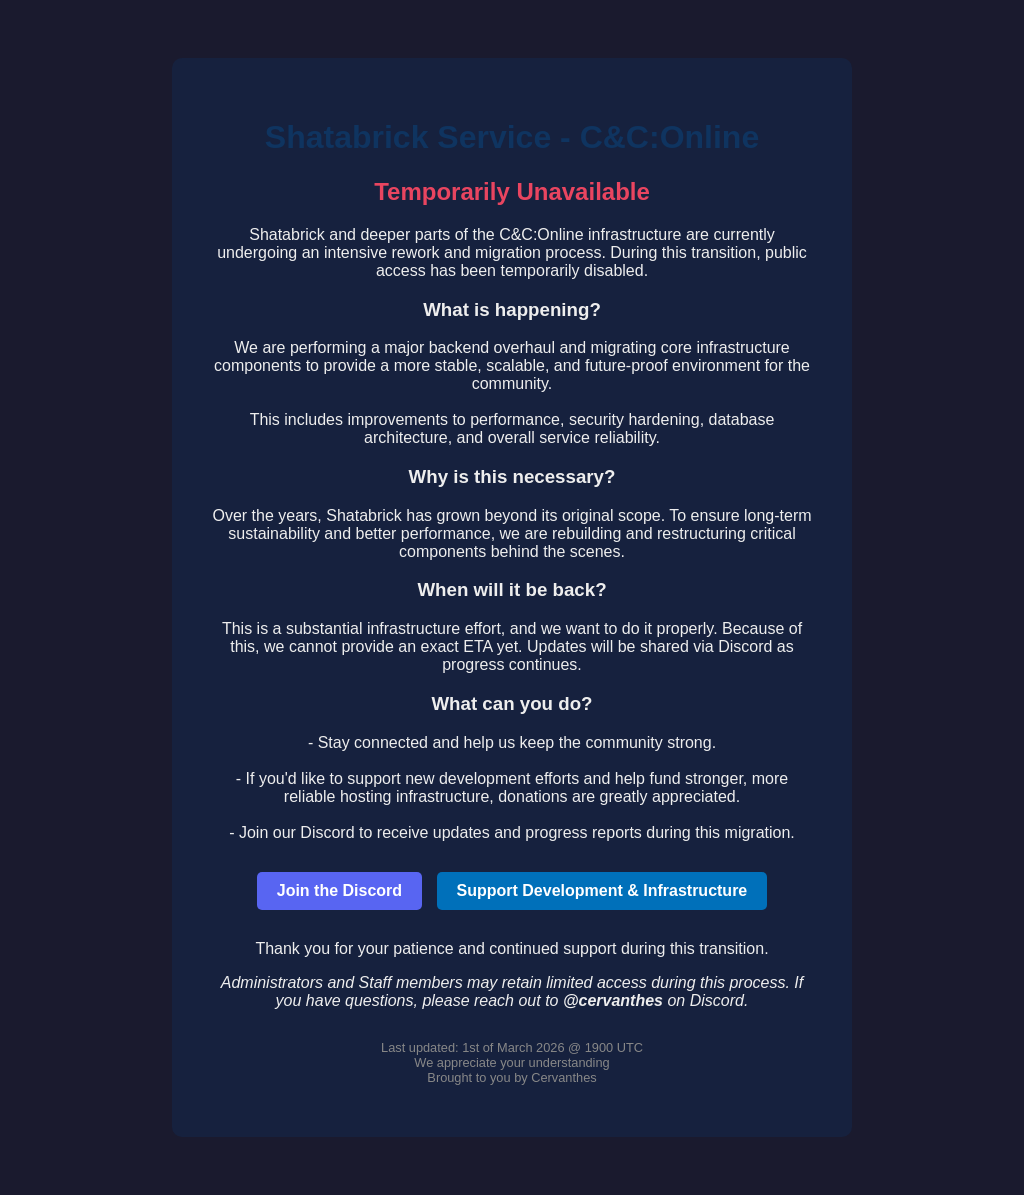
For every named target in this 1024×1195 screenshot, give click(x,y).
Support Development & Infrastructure (602, 890)
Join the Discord (339, 890)
